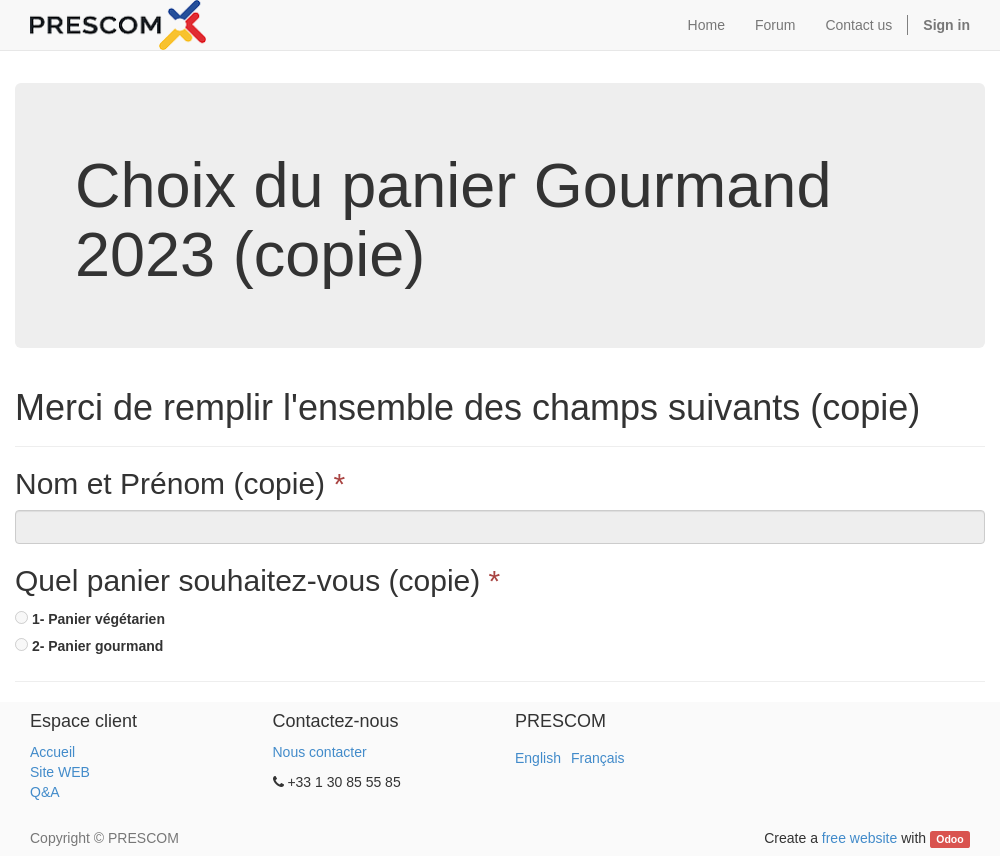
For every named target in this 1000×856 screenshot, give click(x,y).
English (538, 758)
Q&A (45, 792)
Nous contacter (320, 752)
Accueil (52, 752)
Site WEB (60, 772)
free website (859, 838)
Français (598, 758)
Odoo (949, 839)
